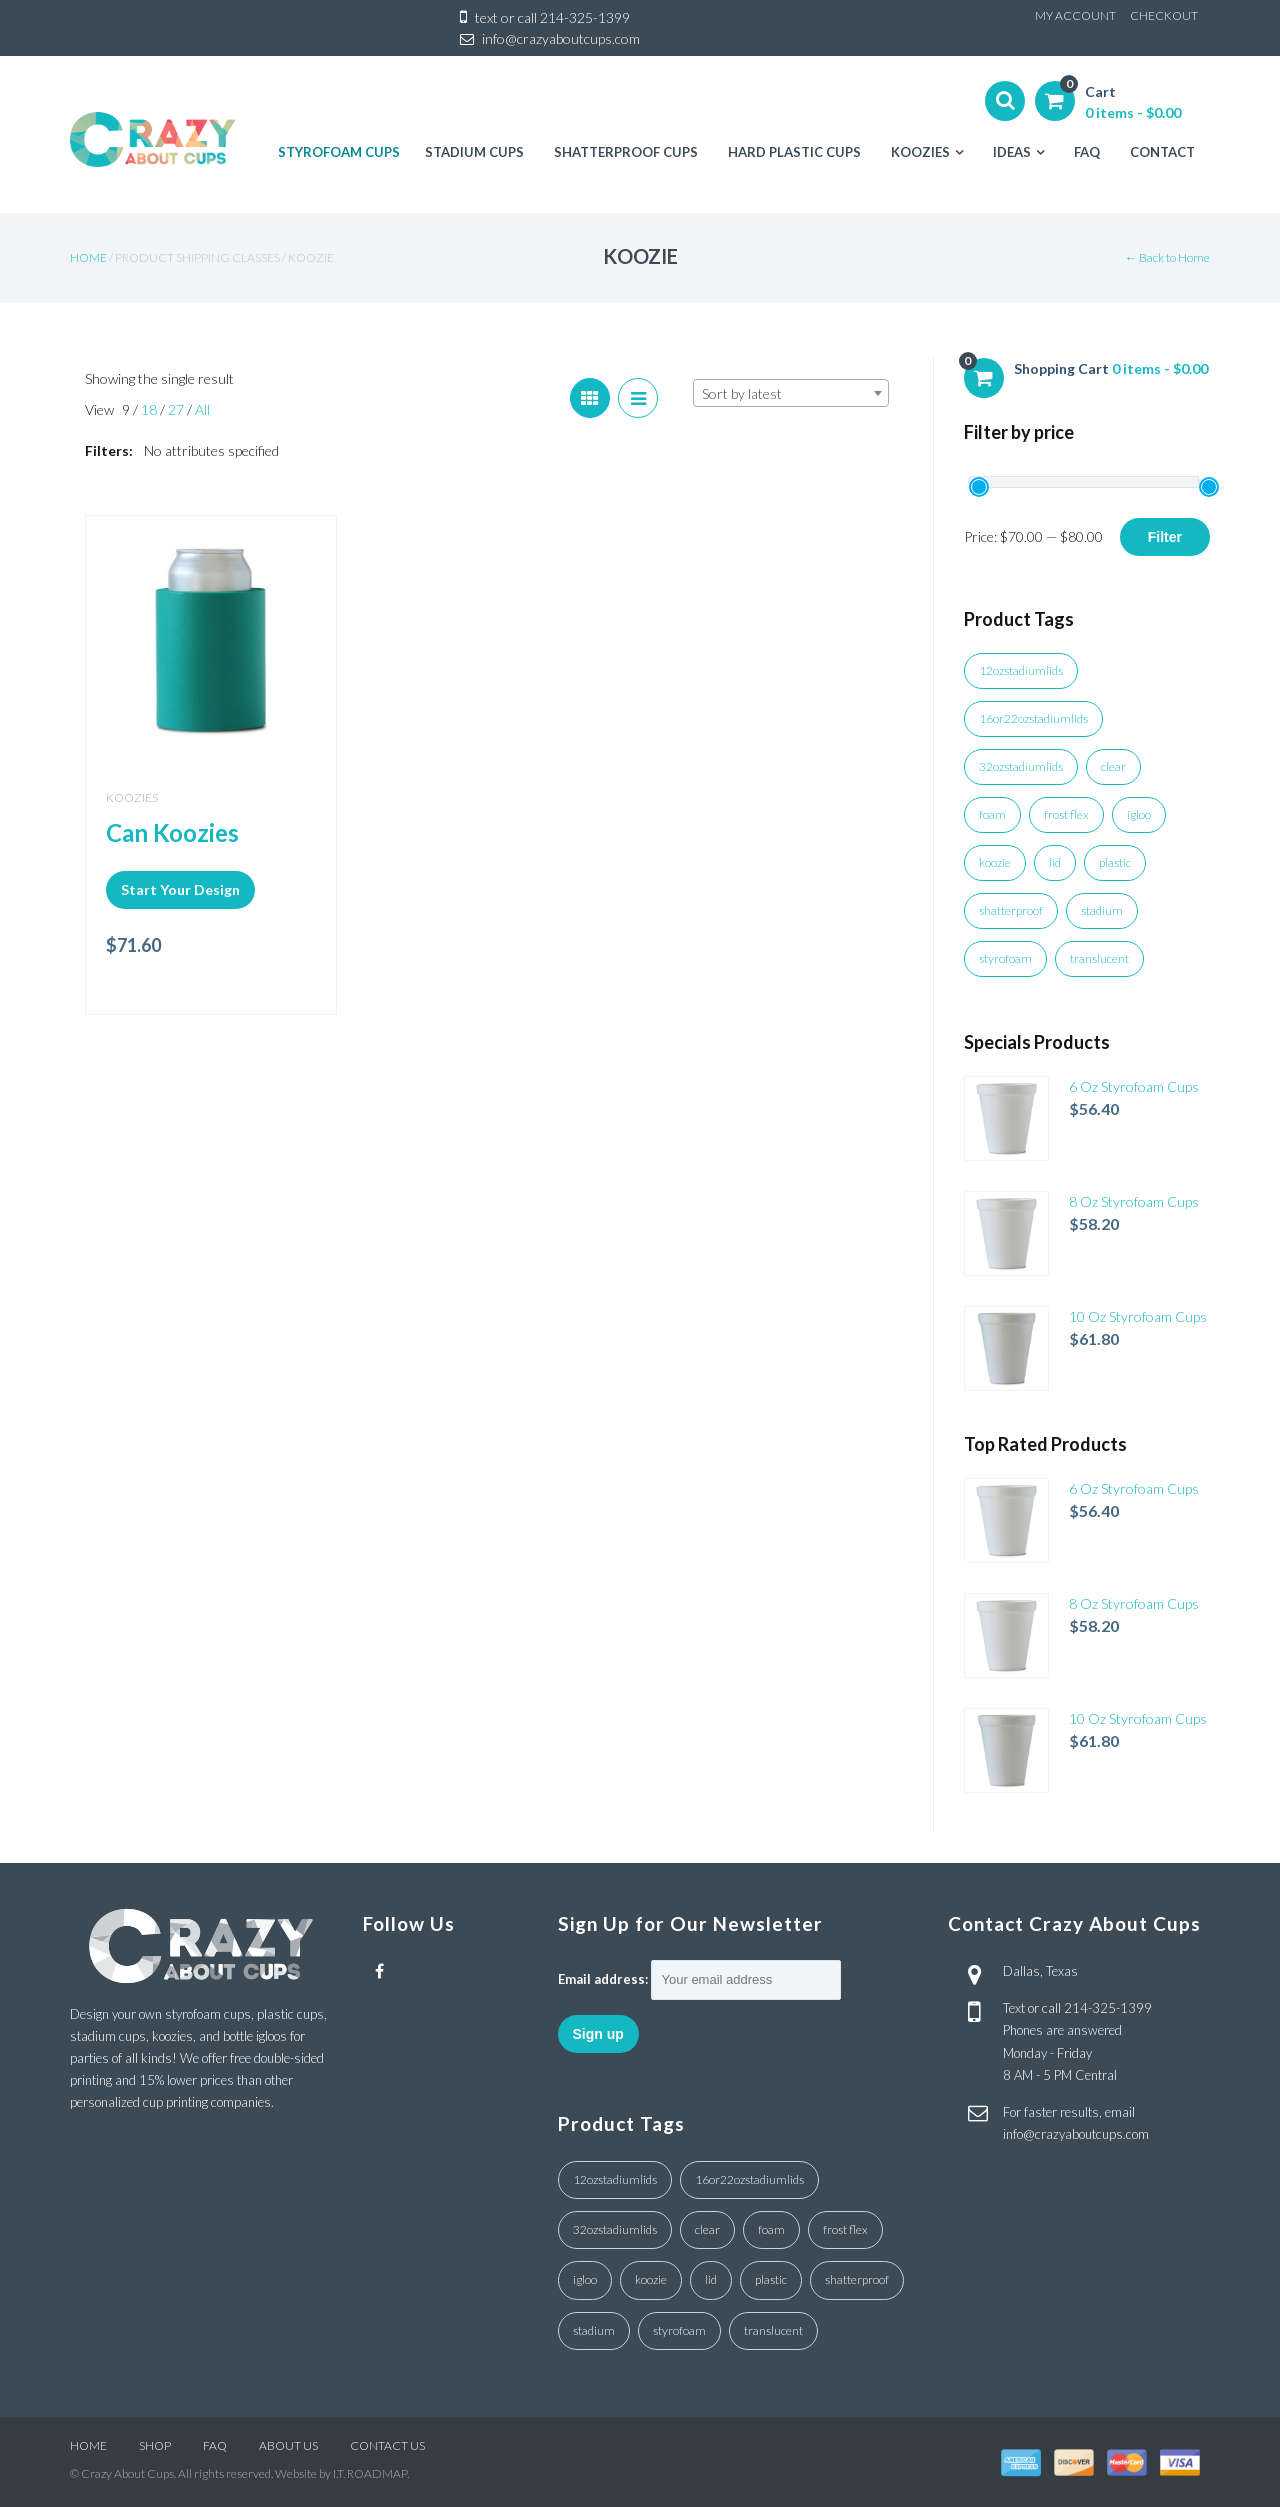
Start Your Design (180, 889)
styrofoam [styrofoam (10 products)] (1005, 958)
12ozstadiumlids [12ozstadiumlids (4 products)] (1021, 670)
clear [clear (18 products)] (1113, 766)
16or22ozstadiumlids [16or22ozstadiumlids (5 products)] (1033, 718)
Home (88, 257)
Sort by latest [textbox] (742, 393)
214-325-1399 (585, 17)
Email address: (603, 1979)
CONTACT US (387, 2445)
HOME (88, 2445)
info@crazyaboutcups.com (561, 38)
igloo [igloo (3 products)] (1139, 814)
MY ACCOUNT (1075, 15)
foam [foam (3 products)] (992, 814)
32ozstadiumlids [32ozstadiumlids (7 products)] (1021, 766)
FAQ (215, 2445)
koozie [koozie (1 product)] (995, 862)
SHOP (155, 2445)
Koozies (132, 797)
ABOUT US (288, 2445)
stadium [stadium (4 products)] (1102, 910)
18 (150, 409)
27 (177, 409)
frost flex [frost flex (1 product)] (1066, 814)
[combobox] (791, 393)
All (202, 409)
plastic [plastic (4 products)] (1115, 862)
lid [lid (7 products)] (1055, 862)
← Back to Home (1167, 257)
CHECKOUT (1164, 15)
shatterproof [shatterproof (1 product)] (1011, 910)
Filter (1165, 537)
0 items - (1133, 112)
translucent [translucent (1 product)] (1099, 958)
